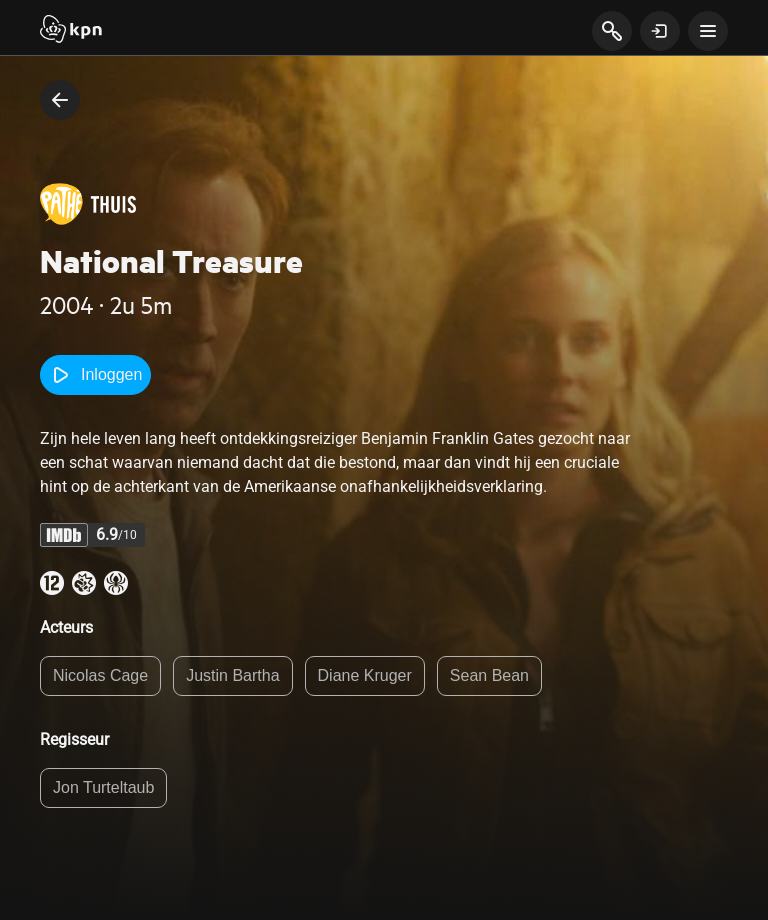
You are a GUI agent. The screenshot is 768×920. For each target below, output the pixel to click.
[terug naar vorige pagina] (60, 100)
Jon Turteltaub (103, 787)
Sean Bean (489, 675)
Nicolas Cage (100, 675)
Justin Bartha (232, 675)
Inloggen (95, 375)
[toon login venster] (660, 31)
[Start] (71, 31)
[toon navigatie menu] (708, 31)
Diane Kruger (365, 675)
